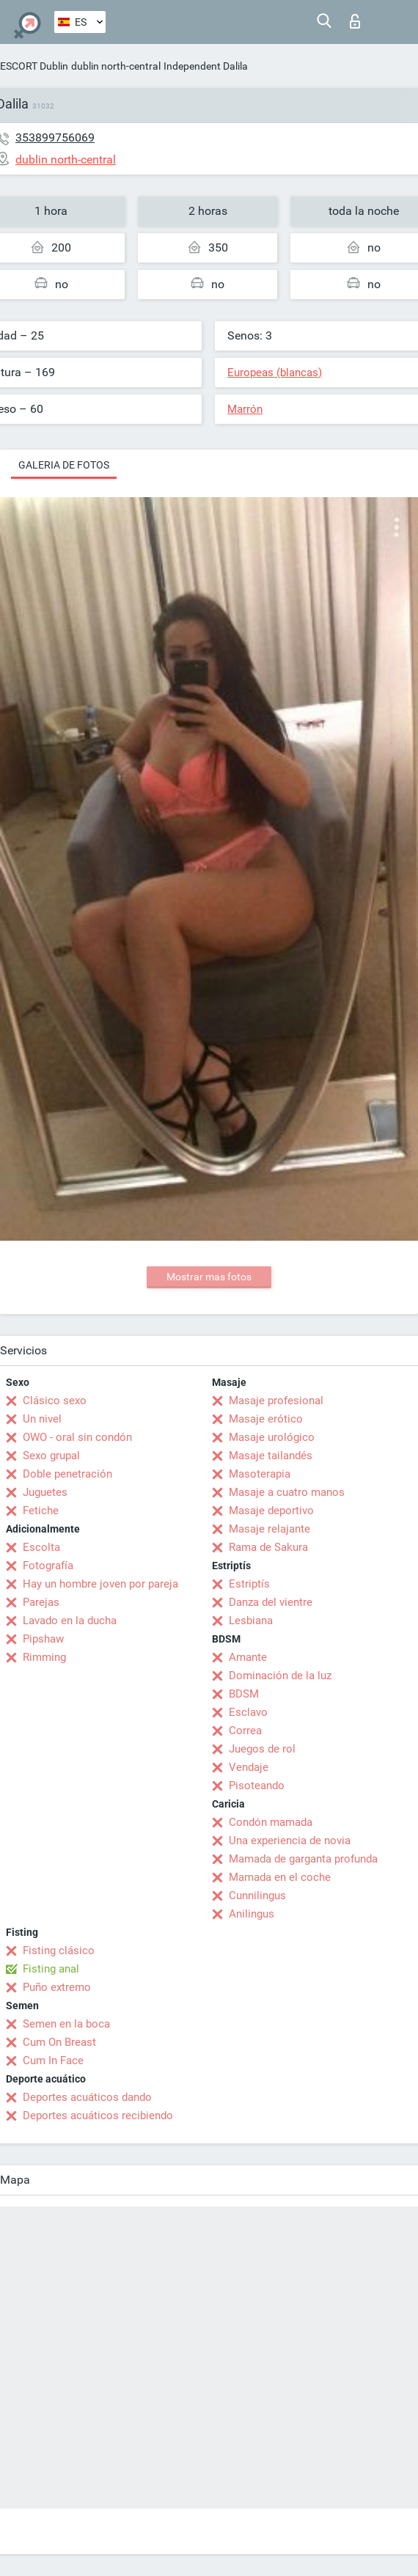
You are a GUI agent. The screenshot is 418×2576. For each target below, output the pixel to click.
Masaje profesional (276, 1400)
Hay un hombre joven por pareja (100, 1583)
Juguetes (45, 1492)
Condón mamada (270, 1822)
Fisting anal (51, 1968)
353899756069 (55, 137)
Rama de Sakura (268, 1547)
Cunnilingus (257, 1895)
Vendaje (248, 1767)
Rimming (44, 1657)
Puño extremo (57, 1987)
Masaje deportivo (271, 1510)
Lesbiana (251, 1620)
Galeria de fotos (63, 465)
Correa (245, 1730)
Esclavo (248, 1712)
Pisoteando (257, 1785)
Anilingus (251, 1913)
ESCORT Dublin (34, 66)
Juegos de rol (262, 1748)
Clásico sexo (55, 1400)
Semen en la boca (66, 2023)
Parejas (41, 1602)
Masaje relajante (269, 1528)
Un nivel (42, 1418)
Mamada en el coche (280, 1877)
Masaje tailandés (270, 1455)
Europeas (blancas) (274, 372)
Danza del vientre (270, 1602)
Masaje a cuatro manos (287, 1492)
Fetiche (41, 1510)
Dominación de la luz (280, 1675)
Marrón (245, 409)
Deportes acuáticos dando (87, 2097)
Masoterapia (259, 1473)
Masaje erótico (266, 1418)
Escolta (41, 1547)
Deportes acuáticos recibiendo (98, 2115)
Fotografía (48, 1565)
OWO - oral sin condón (77, 1437)
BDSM (244, 1693)
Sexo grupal (51, 1455)
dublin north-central (116, 66)
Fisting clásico (59, 1950)
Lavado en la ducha (70, 1620)
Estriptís (249, 1583)
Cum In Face (53, 2060)
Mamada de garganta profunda (303, 1858)
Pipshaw (43, 1638)
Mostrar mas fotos (209, 1277)
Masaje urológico (272, 1437)
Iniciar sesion (355, 21)
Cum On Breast (59, 2042)
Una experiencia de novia (290, 1840)
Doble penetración (67, 1473)
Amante (248, 1657)
